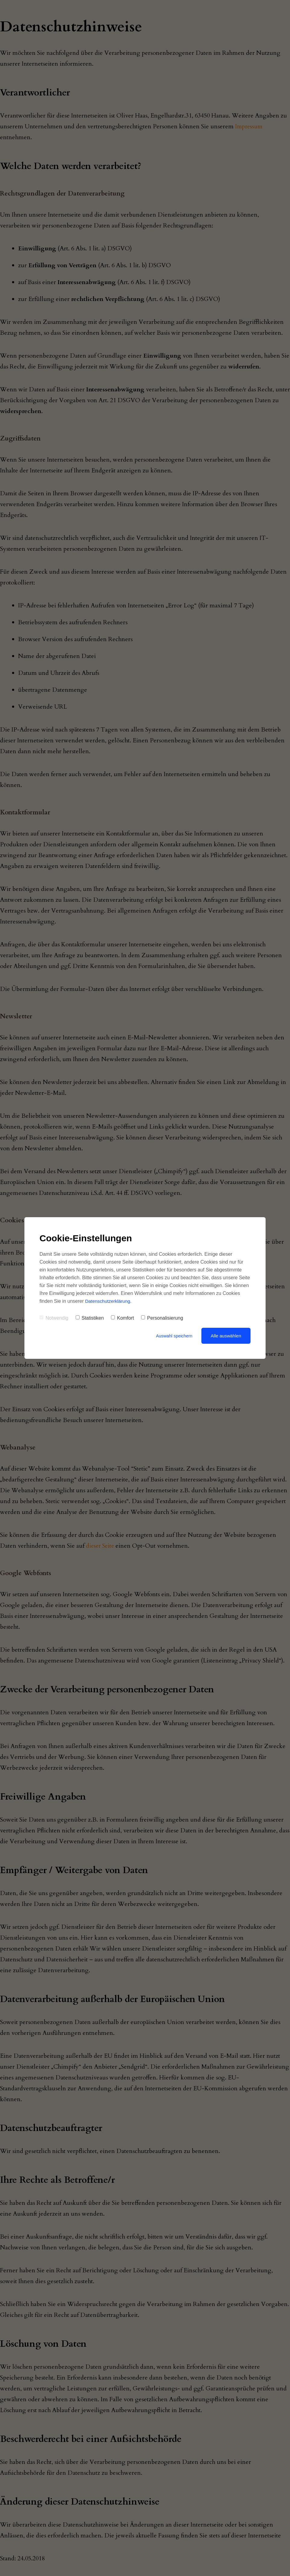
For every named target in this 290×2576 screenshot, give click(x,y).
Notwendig (53, 1318)
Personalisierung (162, 1318)
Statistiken (90, 1318)
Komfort (122, 1318)
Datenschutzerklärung (108, 1301)
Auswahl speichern (173, 1335)
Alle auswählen (226, 1335)
